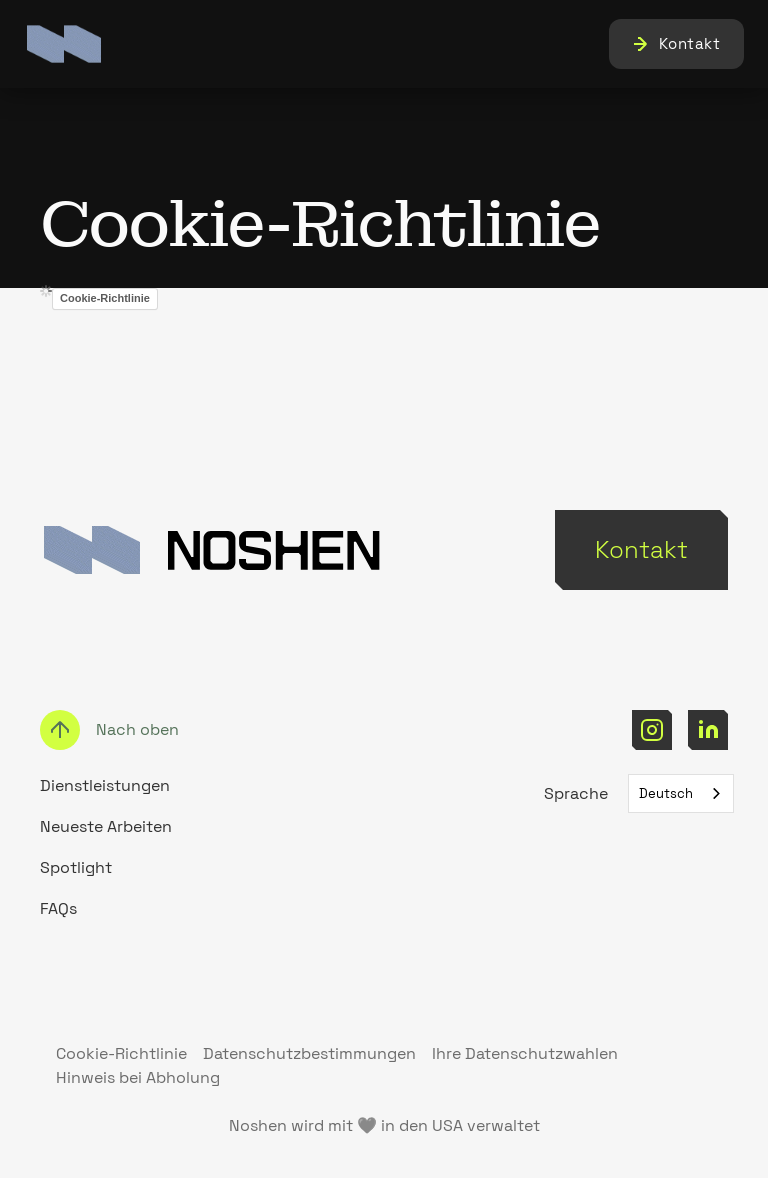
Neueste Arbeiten (106, 826)
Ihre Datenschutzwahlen (525, 1053)
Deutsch (666, 793)
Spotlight (76, 867)
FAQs (58, 908)
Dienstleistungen (105, 785)
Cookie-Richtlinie (105, 298)
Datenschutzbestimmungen (309, 1053)
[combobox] (681, 793)
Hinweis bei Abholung (138, 1077)
